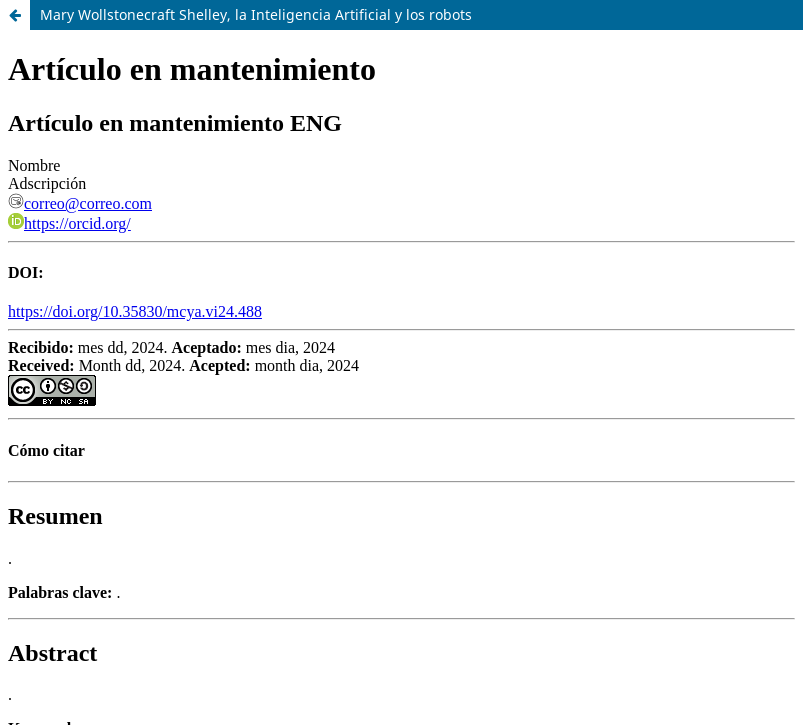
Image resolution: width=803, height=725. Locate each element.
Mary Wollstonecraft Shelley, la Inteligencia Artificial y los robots (256, 14)
